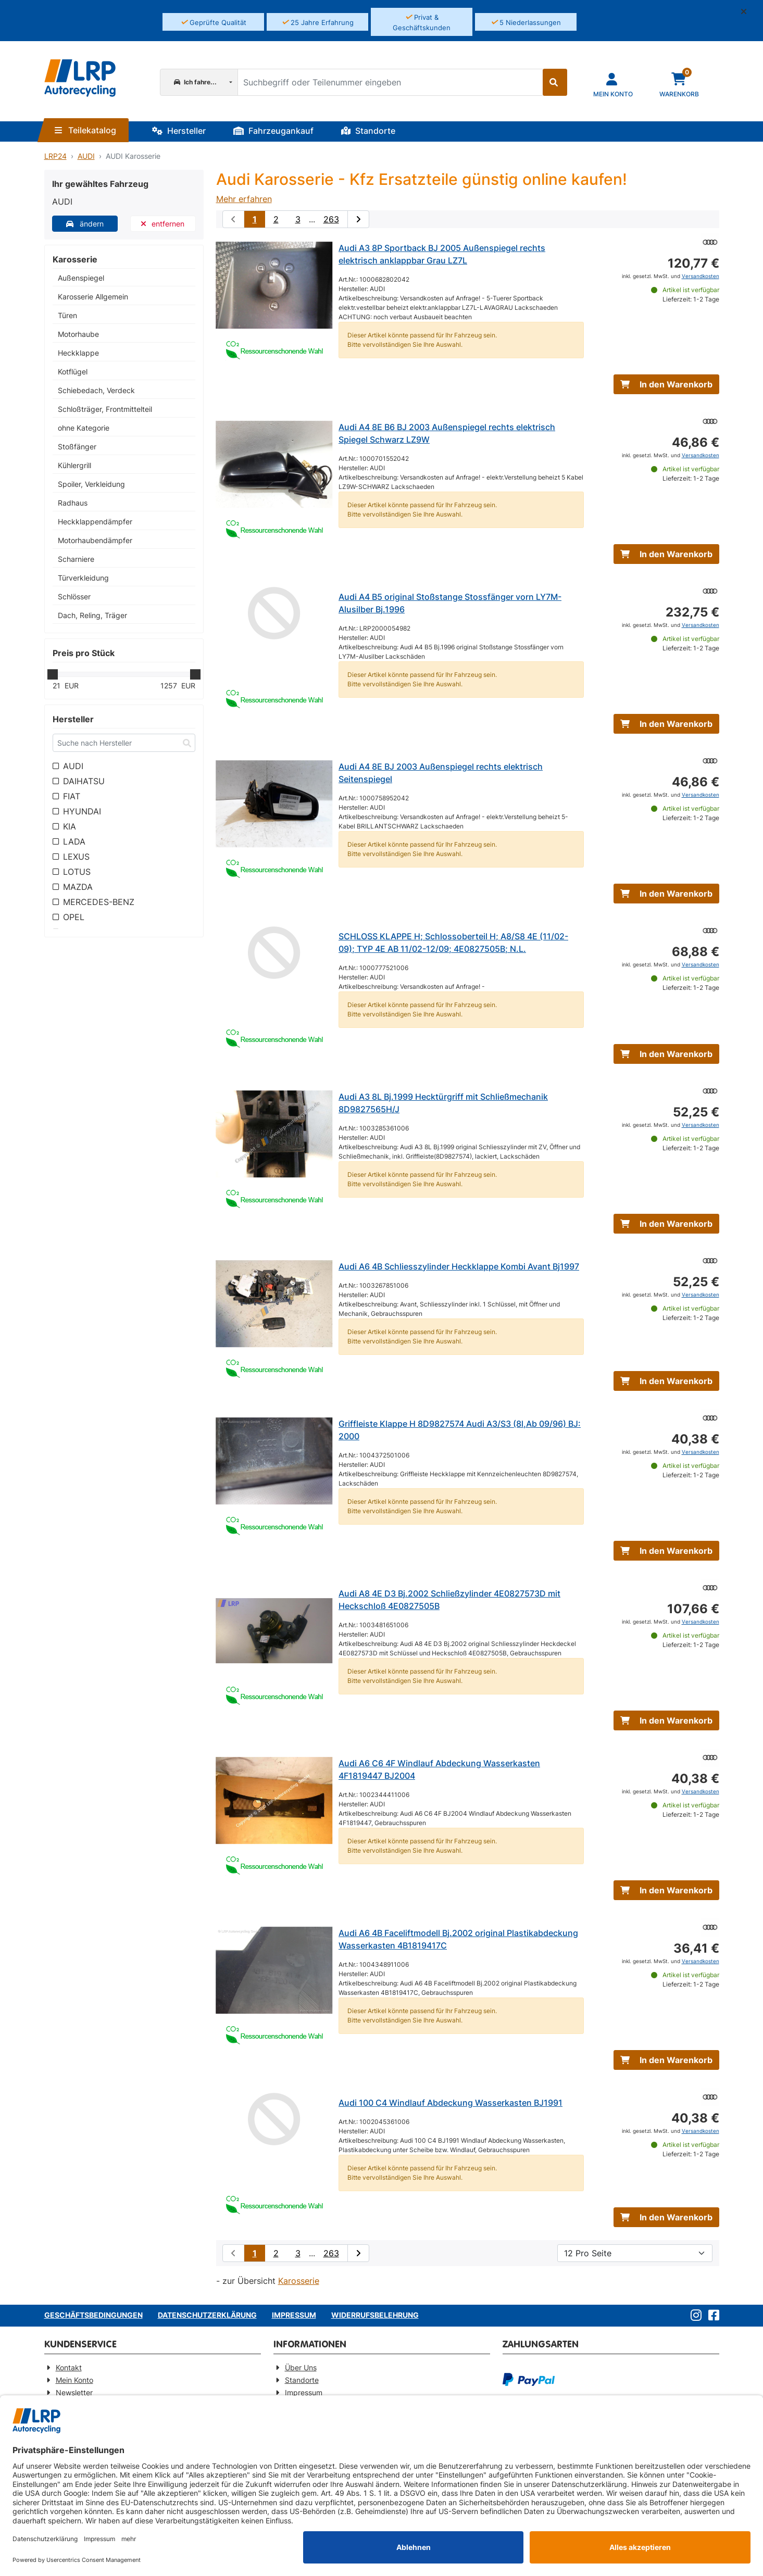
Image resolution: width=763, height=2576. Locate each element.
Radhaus (72, 502)
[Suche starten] (555, 82)
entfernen (162, 223)
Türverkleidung (83, 577)
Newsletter (74, 2392)
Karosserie (298, 2281)
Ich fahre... (195, 82)
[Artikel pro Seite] (634, 2253)
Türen (67, 315)
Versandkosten (700, 276)
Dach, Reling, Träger (92, 615)
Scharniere (76, 559)
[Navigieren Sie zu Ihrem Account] (613, 84)
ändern (85, 223)
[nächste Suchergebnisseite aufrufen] (358, 219)
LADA (74, 841)
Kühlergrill (74, 465)
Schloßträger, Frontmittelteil (105, 409)
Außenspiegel (81, 277)
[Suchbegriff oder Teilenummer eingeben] (389, 82)
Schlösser (74, 596)
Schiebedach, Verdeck (96, 390)
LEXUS (76, 856)
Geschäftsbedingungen (93, 2314)
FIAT (71, 796)
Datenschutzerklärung (207, 2314)
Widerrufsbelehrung (375, 2314)
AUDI (86, 156)
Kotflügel (72, 371)
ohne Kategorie (83, 427)
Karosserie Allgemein (93, 296)
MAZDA (78, 887)
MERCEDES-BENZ (98, 902)
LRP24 (55, 156)
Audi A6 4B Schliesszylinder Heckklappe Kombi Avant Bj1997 (459, 1266)
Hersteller (179, 130)
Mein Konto (74, 2380)
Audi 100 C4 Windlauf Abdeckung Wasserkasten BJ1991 (450, 2102)
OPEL (73, 917)
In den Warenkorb (666, 384)
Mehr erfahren (244, 199)
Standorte (368, 130)
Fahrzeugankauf (273, 130)
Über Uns (301, 2367)
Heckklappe (78, 352)
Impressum (294, 2314)
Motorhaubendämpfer (95, 540)
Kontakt (69, 2367)
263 (331, 219)
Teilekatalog (85, 130)
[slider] (52, 674)
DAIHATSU (84, 781)
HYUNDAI (82, 811)
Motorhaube (78, 334)
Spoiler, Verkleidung (91, 484)
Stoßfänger (77, 446)
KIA (69, 826)
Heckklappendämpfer (95, 521)
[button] (748, 11)
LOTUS (77, 871)
